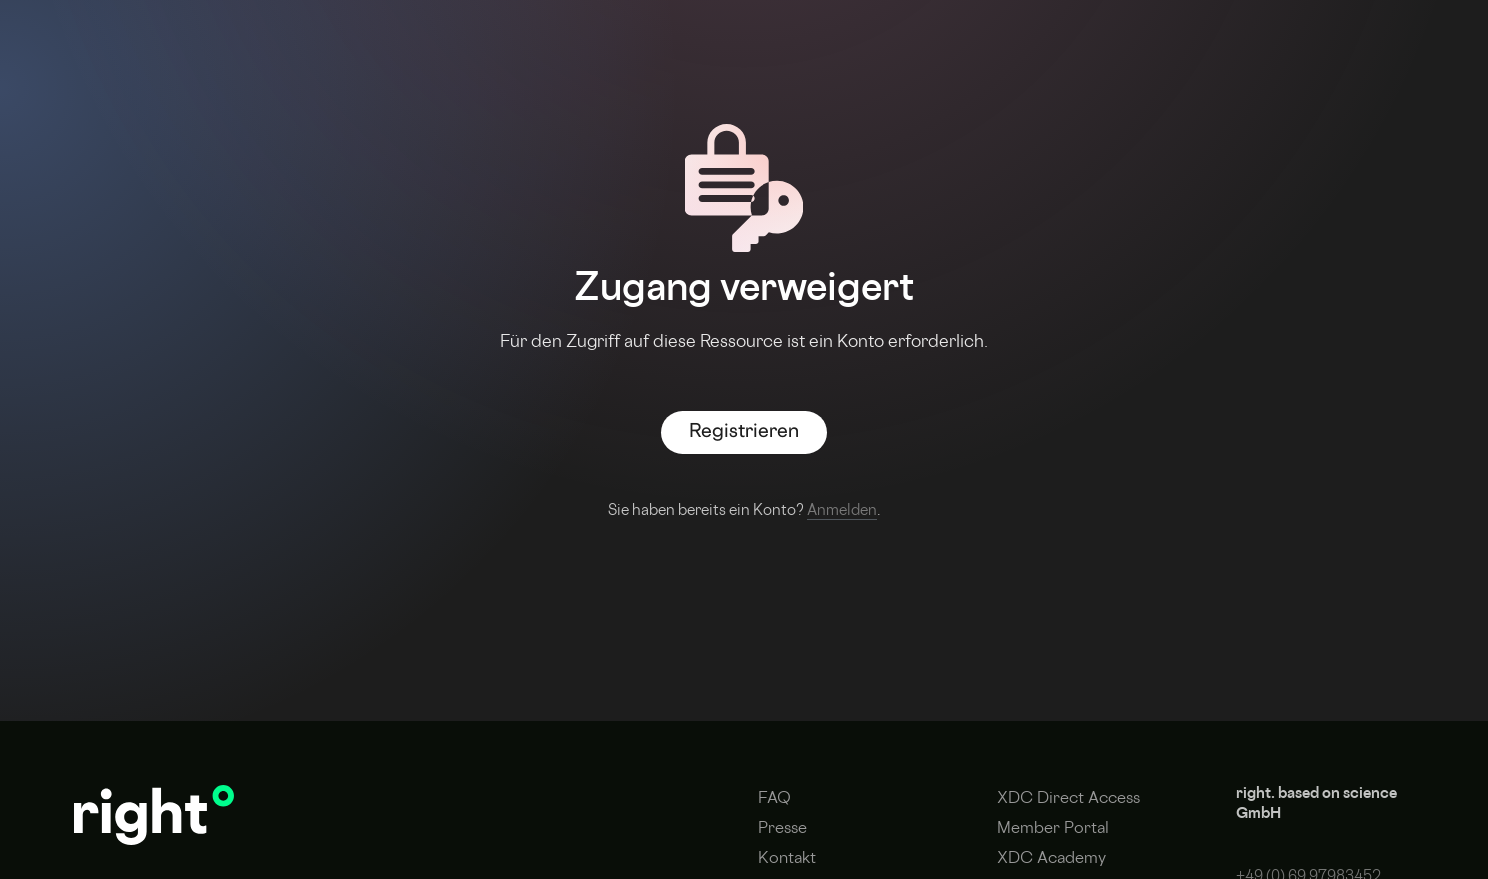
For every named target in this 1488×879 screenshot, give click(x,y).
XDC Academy (1051, 859)
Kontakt (787, 859)
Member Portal (1053, 829)
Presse (782, 829)
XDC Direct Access (1068, 799)
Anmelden (842, 511)
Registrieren (744, 432)
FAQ (774, 799)
